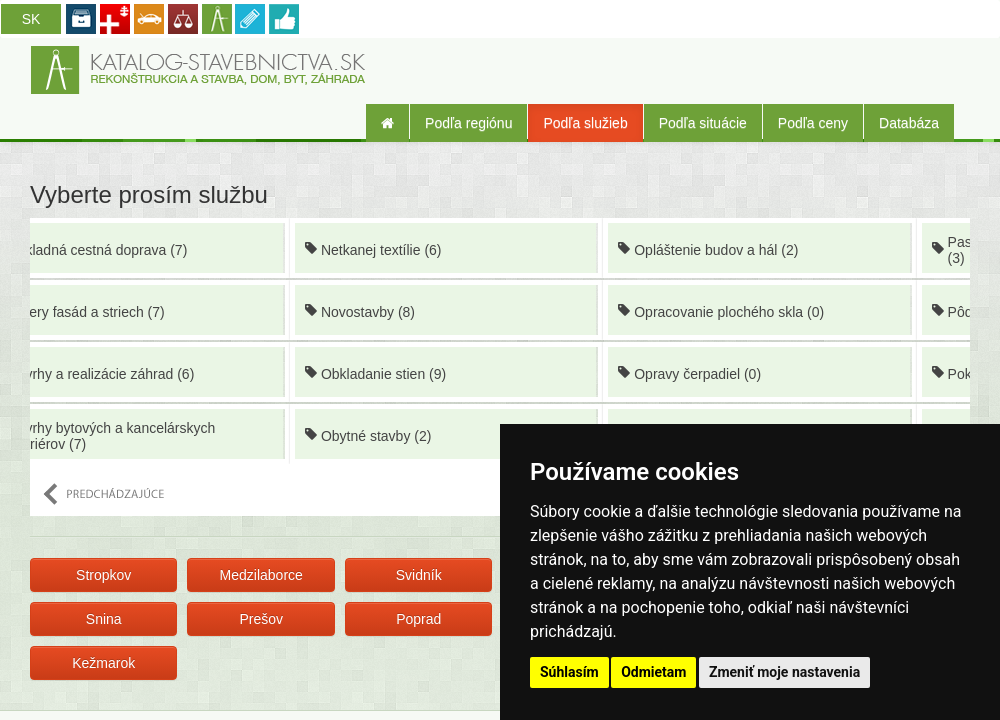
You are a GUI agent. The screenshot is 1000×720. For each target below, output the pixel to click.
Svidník (419, 575)
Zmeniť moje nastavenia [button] (784, 672)
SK (31, 19)
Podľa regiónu (468, 123)
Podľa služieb (585, 123)
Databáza (909, 123)
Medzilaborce (261, 575)
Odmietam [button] (653, 672)
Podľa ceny (813, 123)
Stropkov (103, 575)
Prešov (261, 619)
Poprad (418, 619)
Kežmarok (103, 663)
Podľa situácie (703, 123)
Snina (104, 619)
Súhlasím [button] (569, 672)
